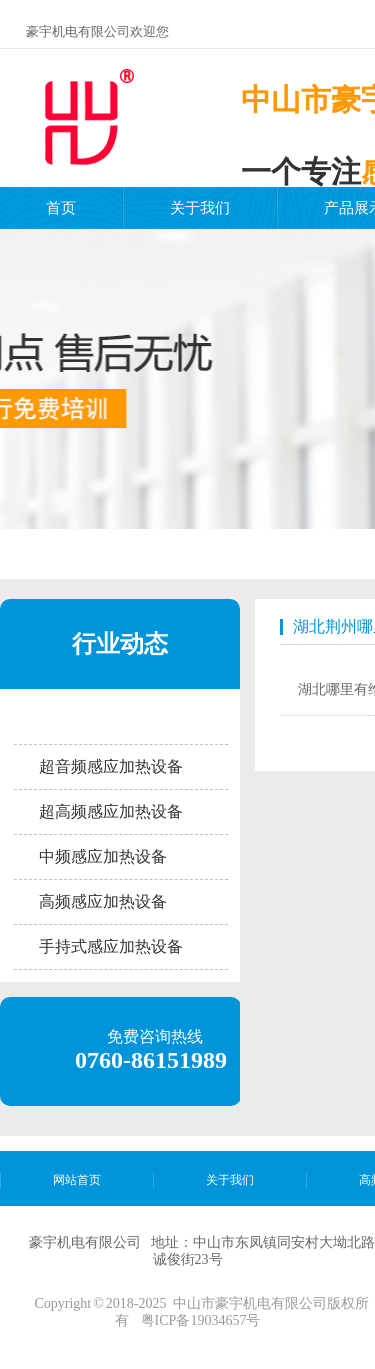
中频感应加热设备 (103, 856)
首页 (61, 208)
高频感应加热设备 (103, 901)
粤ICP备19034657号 (201, 1320)
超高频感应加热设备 (111, 811)
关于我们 (200, 208)
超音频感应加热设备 (111, 766)
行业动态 (120, 644)
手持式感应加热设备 (111, 946)
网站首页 (77, 1180)
